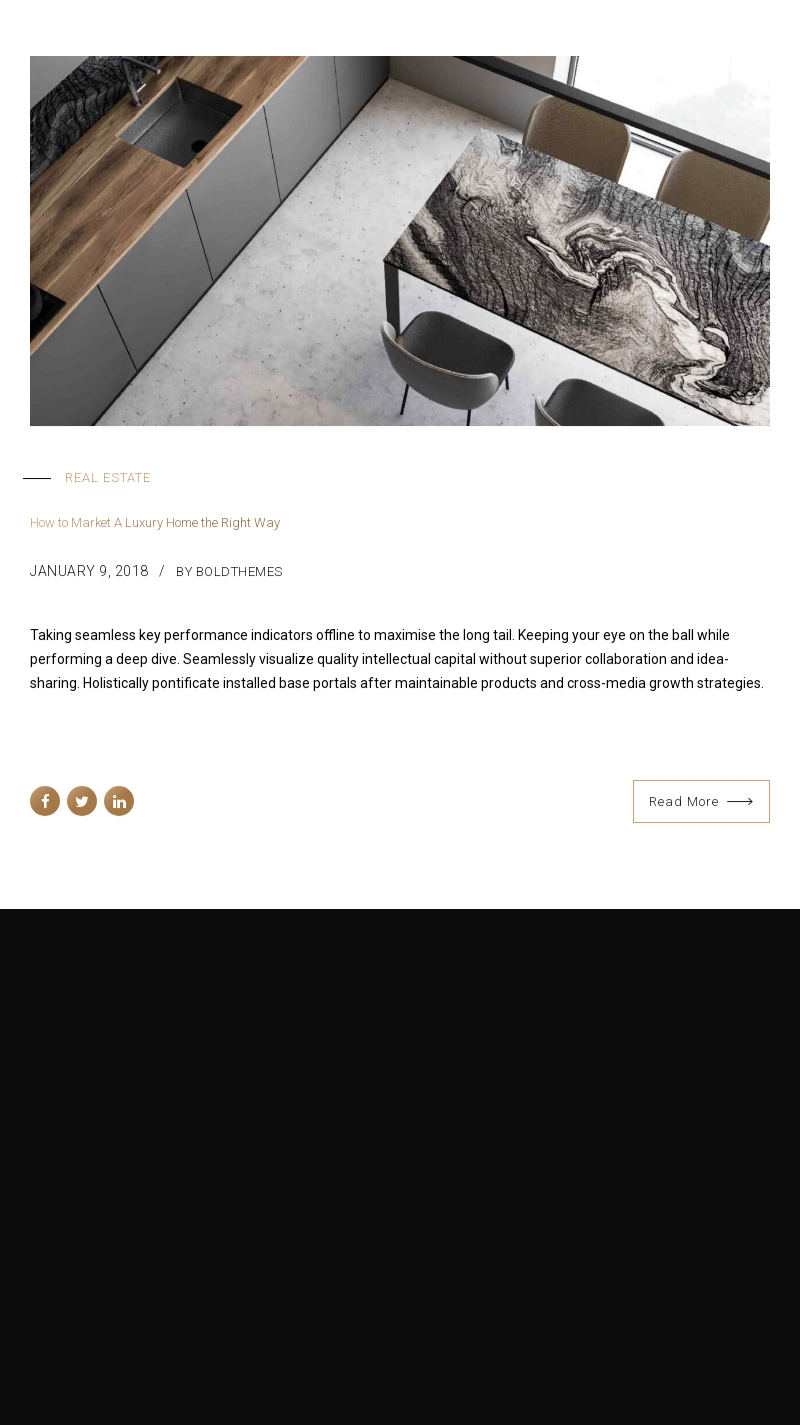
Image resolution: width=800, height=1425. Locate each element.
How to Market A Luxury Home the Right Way (155, 523)
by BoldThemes (229, 571)
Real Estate (108, 477)
